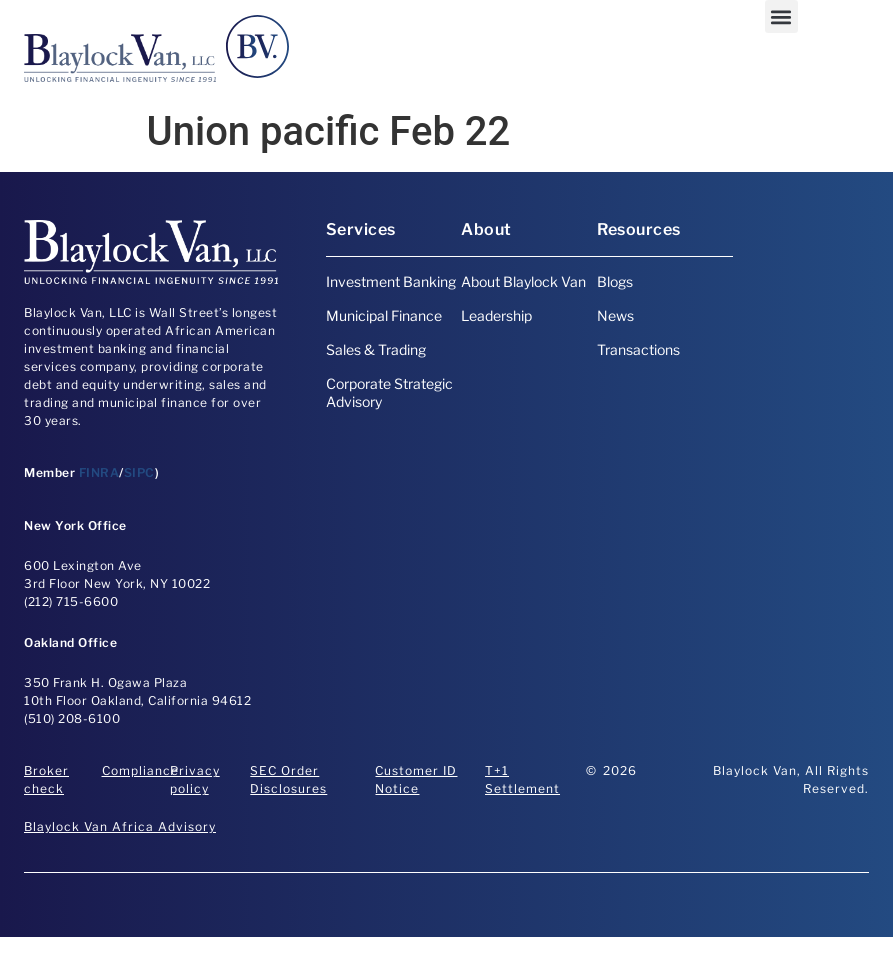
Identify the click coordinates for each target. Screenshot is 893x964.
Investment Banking (391, 281)
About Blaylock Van (523, 281)
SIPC (139, 472)
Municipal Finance (384, 315)
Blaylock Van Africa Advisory (120, 826)
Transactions (638, 349)
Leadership (496, 315)
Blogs (615, 281)
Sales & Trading (376, 349)
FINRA (99, 472)
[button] (781, 16)
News (615, 315)
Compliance (140, 770)
